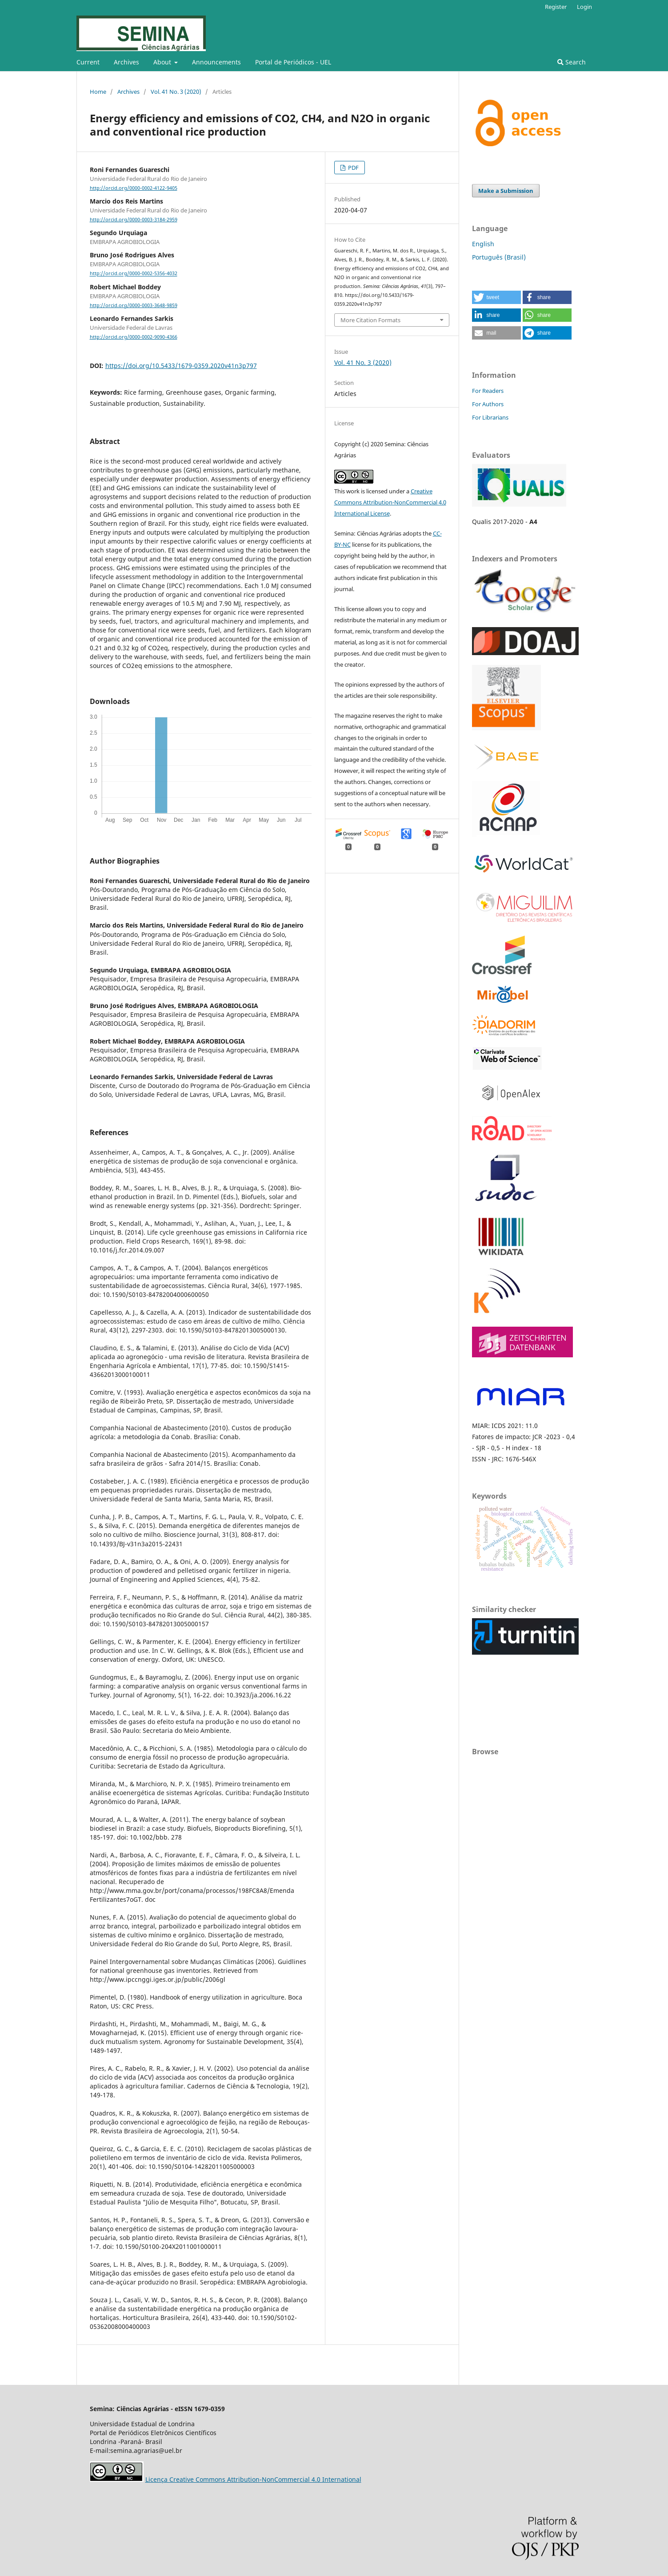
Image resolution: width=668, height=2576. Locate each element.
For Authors (488, 404)
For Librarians (490, 417)
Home (98, 92)
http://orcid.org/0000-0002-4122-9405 (133, 188)
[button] (496, 297)
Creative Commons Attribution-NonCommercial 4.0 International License (390, 502)
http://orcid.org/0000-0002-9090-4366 (133, 337)
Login (584, 7)
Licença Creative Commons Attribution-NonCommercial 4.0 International (253, 2479)
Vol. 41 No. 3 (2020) (176, 92)
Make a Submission (505, 191)
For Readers (488, 391)
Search (571, 62)
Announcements (216, 62)
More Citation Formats (370, 320)
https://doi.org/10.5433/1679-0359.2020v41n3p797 (181, 365)
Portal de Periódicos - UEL (293, 62)
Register (556, 7)
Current (88, 62)
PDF (353, 168)
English (483, 244)
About (163, 62)
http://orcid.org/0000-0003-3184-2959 (133, 219)
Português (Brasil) (499, 257)
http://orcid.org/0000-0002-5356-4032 (133, 274)
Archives (126, 62)
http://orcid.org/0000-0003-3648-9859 (133, 305)
